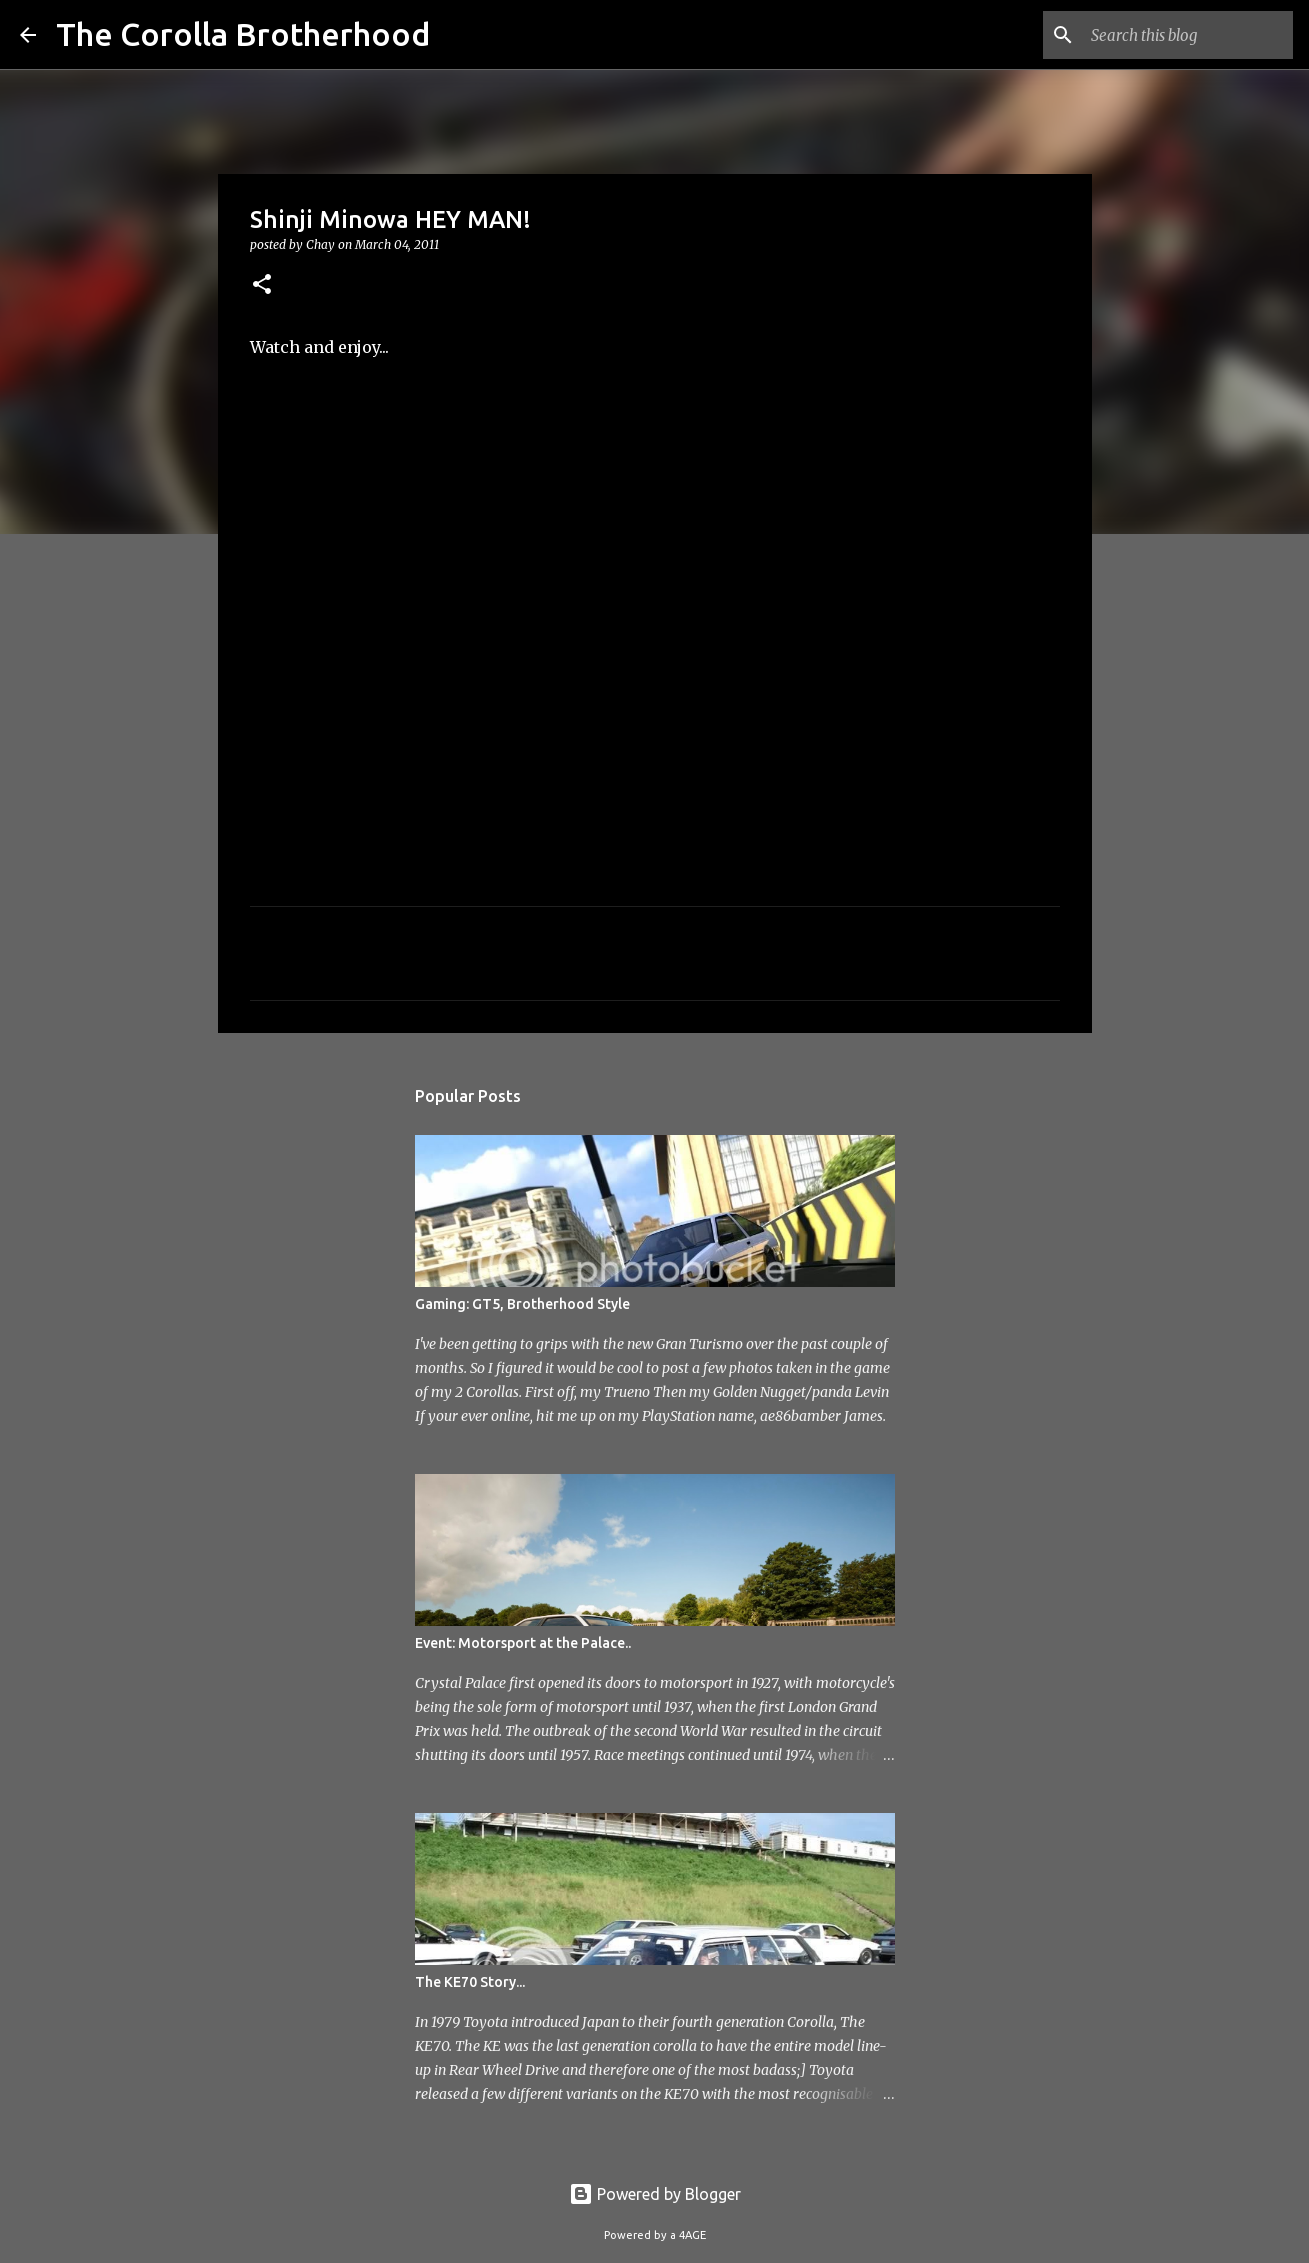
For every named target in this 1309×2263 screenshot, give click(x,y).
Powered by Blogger (655, 2194)
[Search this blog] (1188, 35)
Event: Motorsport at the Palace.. (523, 1643)
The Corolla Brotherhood (243, 34)
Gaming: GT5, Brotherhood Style (522, 1304)
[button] (262, 285)
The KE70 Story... (470, 1982)
